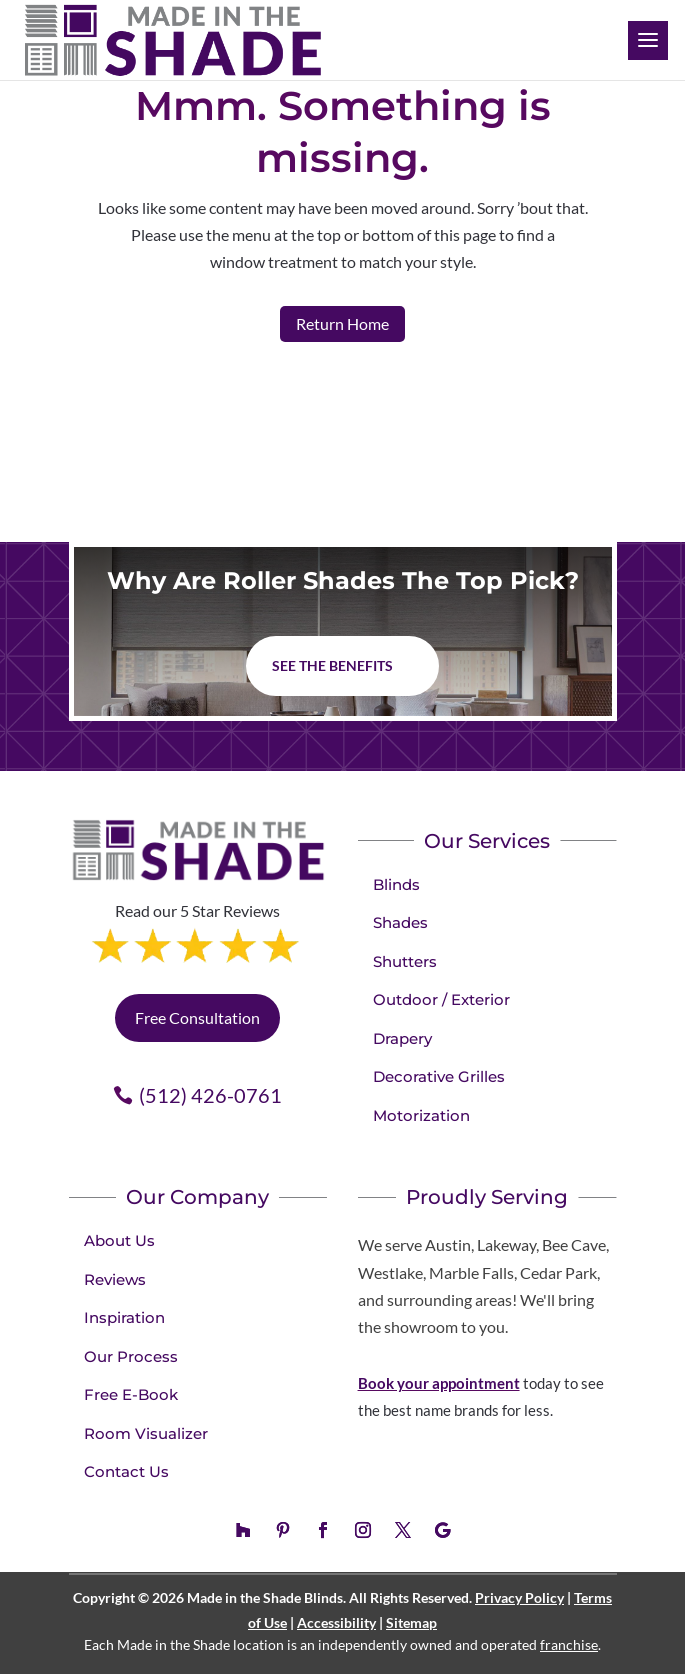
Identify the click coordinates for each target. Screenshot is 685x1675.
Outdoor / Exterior (441, 999)
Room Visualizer (146, 1433)
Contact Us (126, 1471)
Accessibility (336, 1622)
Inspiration (124, 1317)
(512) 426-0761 (210, 1095)
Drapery (402, 1038)
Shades (400, 922)
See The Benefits (332, 665)
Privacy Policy (519, 1597)
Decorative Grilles (439, 1076)
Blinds (396, 884)
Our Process (131, 1356)
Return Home (342, 323)
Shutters (405, 961)
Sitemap (411, 1622)
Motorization (421, 1115)
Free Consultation (197, 1017)
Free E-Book (131, 1394)
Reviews (115, 1279)
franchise (569, 1644)
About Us (119, 1240)
